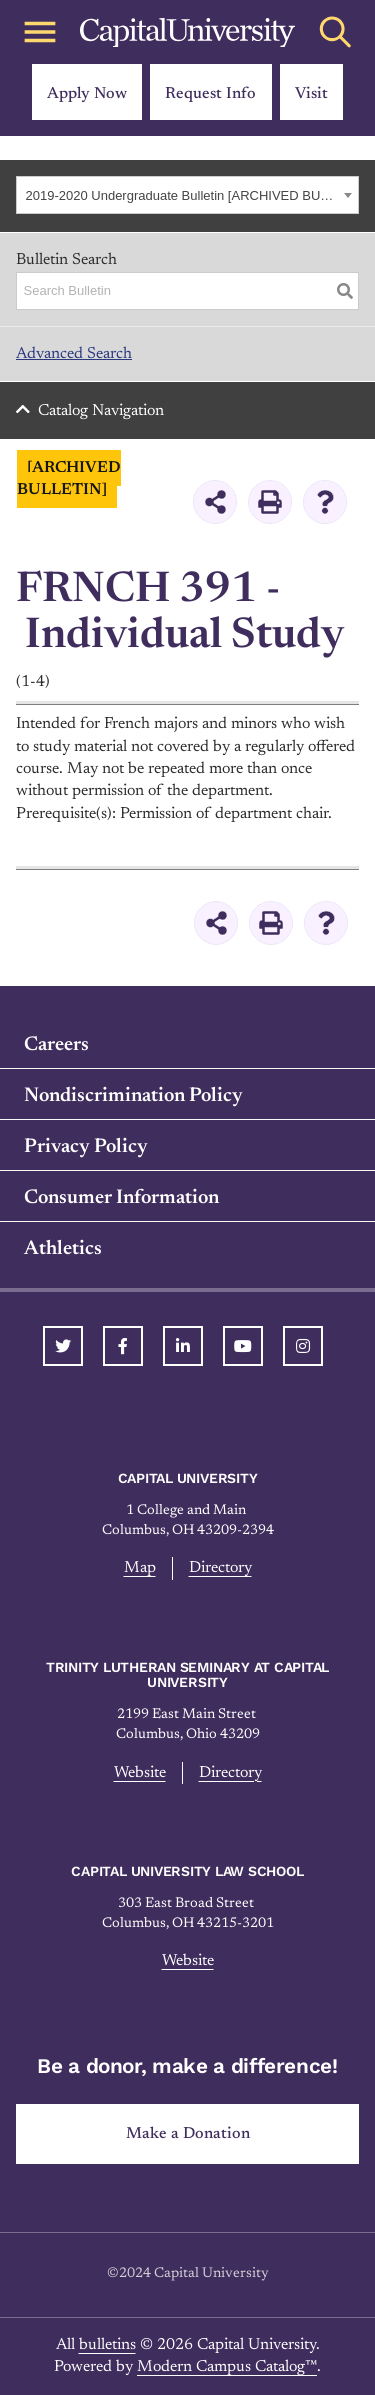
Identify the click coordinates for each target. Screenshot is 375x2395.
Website (140, 1773)
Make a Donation (188, 2134)
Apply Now (87, 94)
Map (140, 1568)
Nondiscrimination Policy (133, 1096)
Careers (56, 1045)
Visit (311, 94)
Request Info (210, 94)
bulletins (107, 2345)
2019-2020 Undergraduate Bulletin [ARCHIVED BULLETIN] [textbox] (182, 195)
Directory (220, 1568)
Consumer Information (121, 1198)
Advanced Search (74, 354)
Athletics (63, 1249)
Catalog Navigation (101, 411)
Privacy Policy (86, 1147)
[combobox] (187, 195)
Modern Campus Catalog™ (227, 2367)
